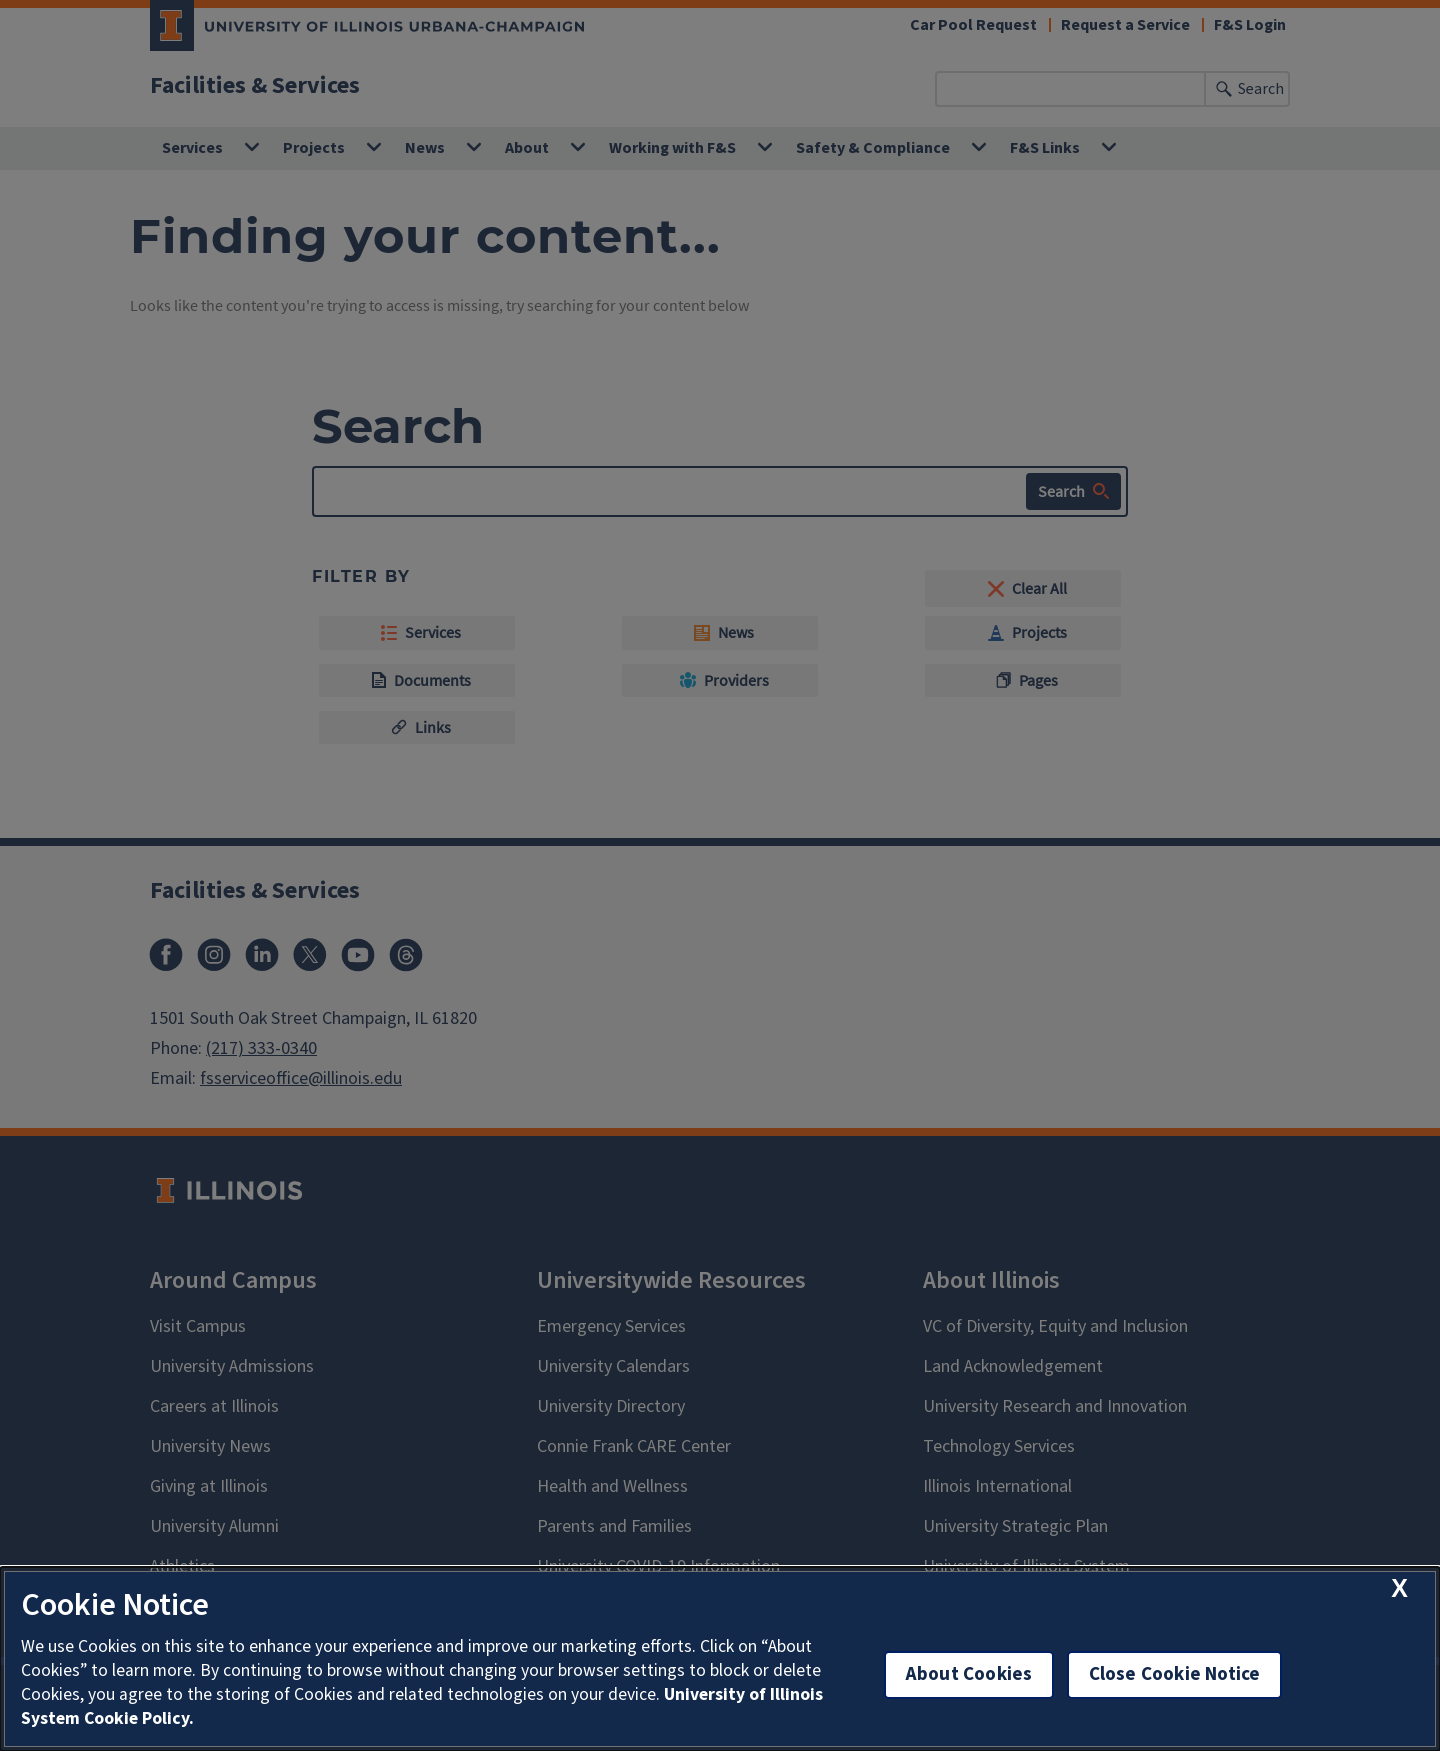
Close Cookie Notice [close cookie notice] (1175, 1674)
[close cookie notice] (1399, 1588)
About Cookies (969, 1674)
